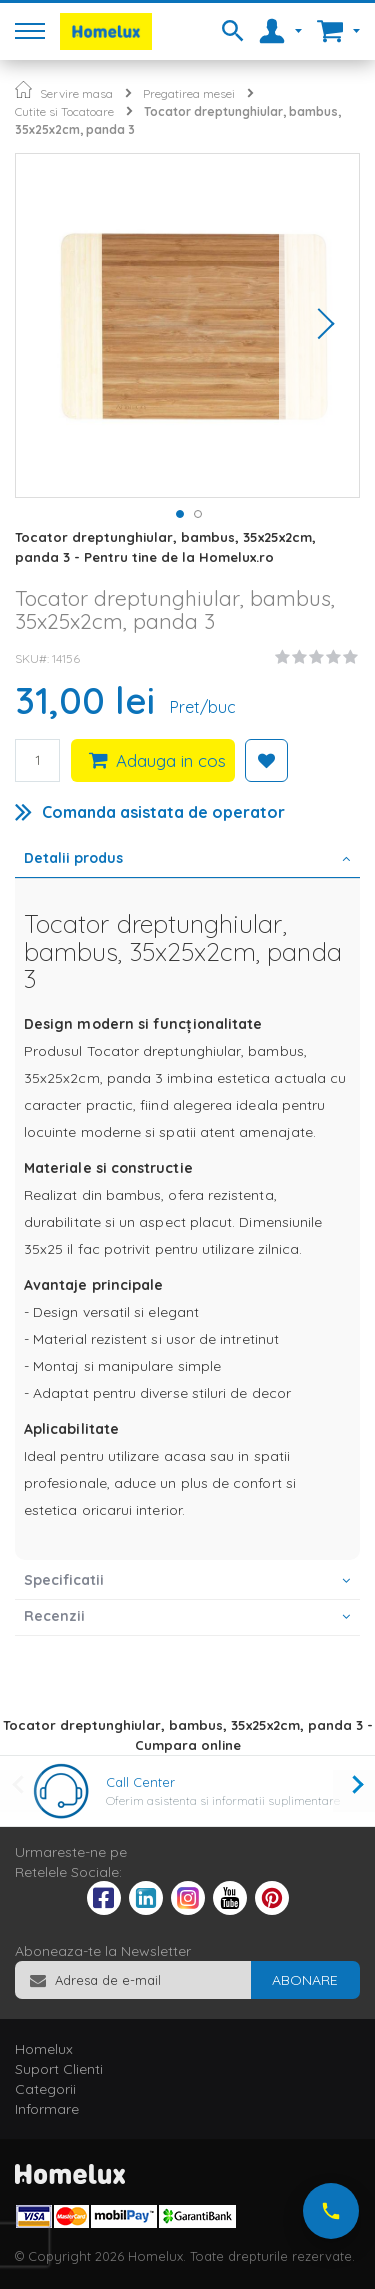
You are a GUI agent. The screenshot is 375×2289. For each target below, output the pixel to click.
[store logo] (106, 31)
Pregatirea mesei (189, 93)
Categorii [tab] (45, 2089)
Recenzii (54, 1616)
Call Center (140, 1782)
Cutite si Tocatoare (64, 111)
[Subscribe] (305, 1980)
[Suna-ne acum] (331, 2211)
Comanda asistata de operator (163, 812)
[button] (319, 325)
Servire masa (76, 93)
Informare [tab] (47, 2109)
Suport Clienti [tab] (59, 2069)
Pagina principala (23, 89)
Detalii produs (73, 858)
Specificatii (64, 1580)
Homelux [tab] (44, 2049)
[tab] (187, 860)
